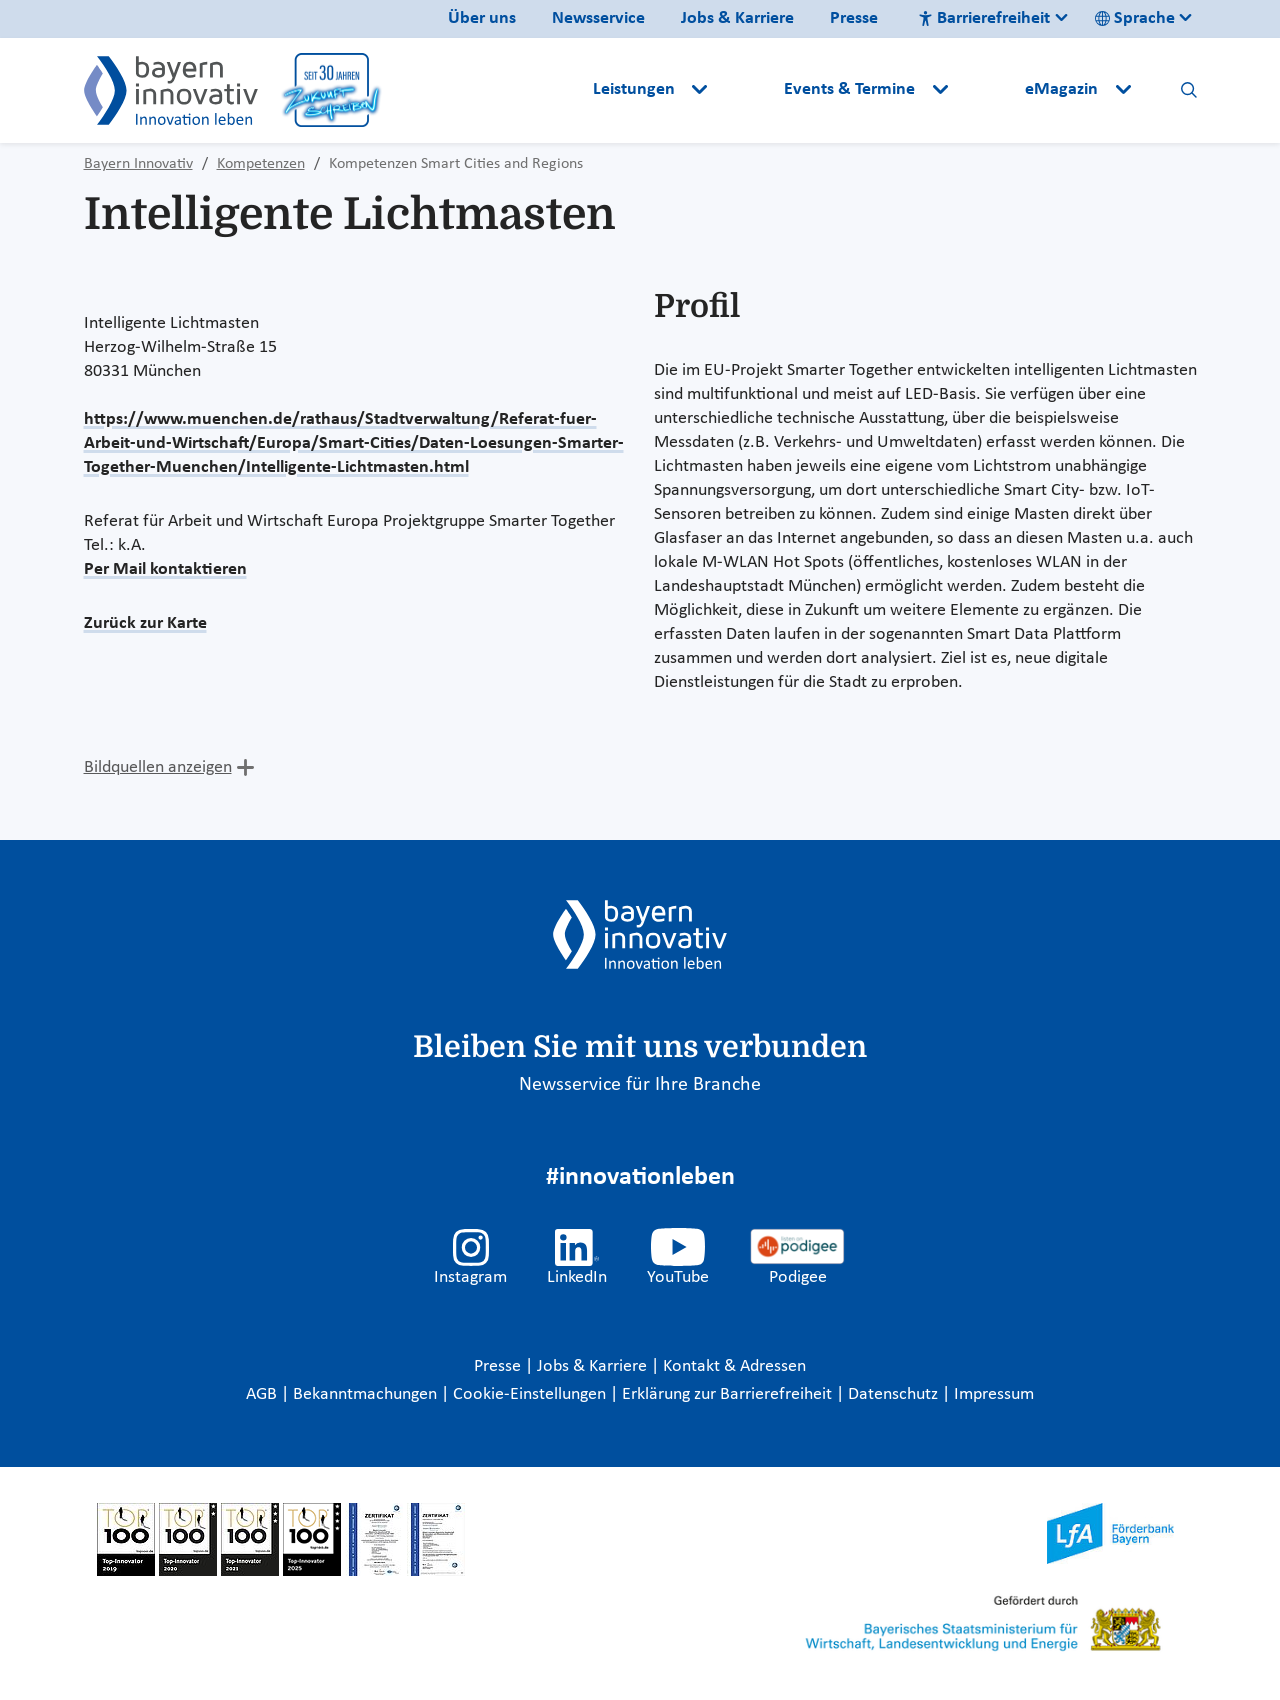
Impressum (994, 1394)
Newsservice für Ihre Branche (640, 1085)
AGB (263, 1394)
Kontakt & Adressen (734, 1366)
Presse (854, 18)
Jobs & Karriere (737, 18)
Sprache (1135, 18)
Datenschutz (895, 1394)
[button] (748, 90)
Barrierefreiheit (984, 18)
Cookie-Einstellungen (529, 1394)
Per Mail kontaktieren (165, 569)
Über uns (482, 18)
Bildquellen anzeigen (158, 767)
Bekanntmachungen (367, 1394)
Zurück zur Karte (145, 623)
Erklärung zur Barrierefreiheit (729, 1394)
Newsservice (598, 18)
